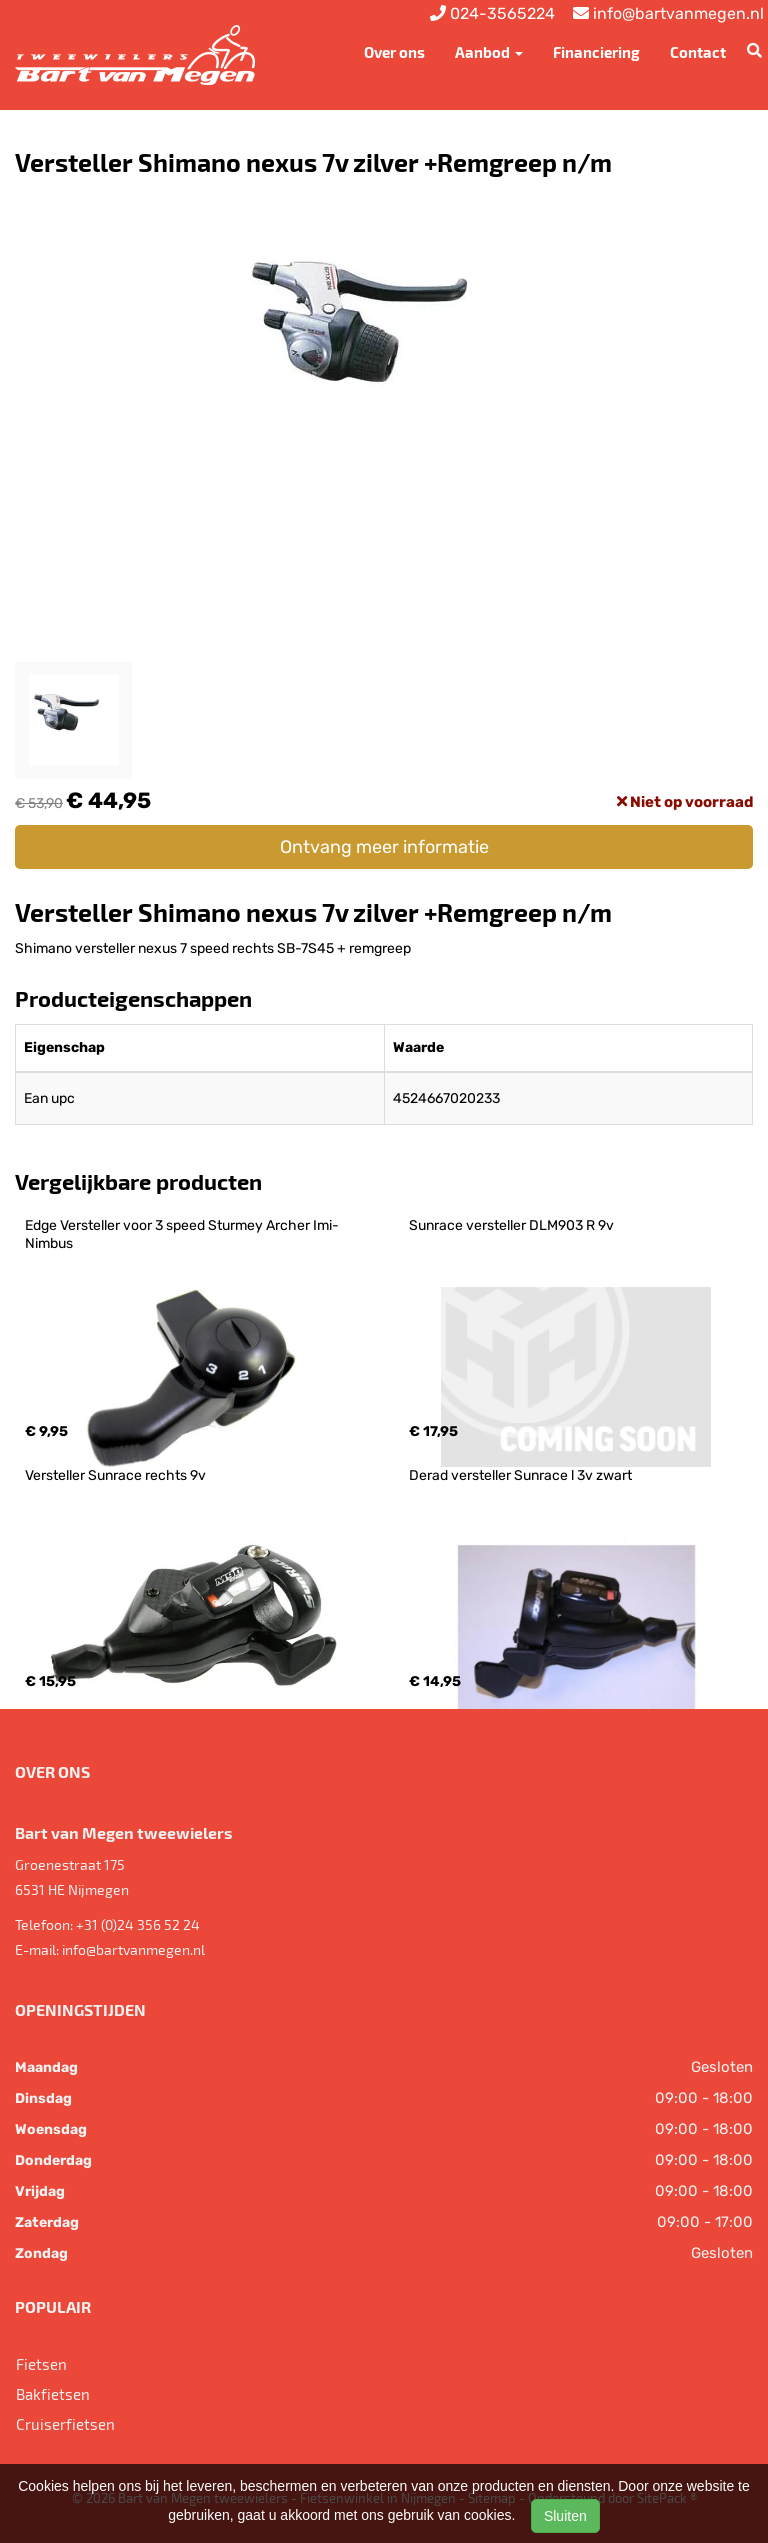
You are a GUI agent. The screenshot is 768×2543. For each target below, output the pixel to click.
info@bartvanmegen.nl (133, 1949)
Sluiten (565, 2516)
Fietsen (41, 2364)
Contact (698, 52)
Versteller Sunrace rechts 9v (115, 1475)
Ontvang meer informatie (384, 847)
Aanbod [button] (489, 52)
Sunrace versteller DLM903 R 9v (511, 1225)
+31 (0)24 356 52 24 (138, 1924)
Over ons (394, 52)
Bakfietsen (53, 2394)
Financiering (596, 52)
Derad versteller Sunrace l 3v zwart (520, 1475)
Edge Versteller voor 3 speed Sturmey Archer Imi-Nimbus (182, 1234)
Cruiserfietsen (65, 2424)
